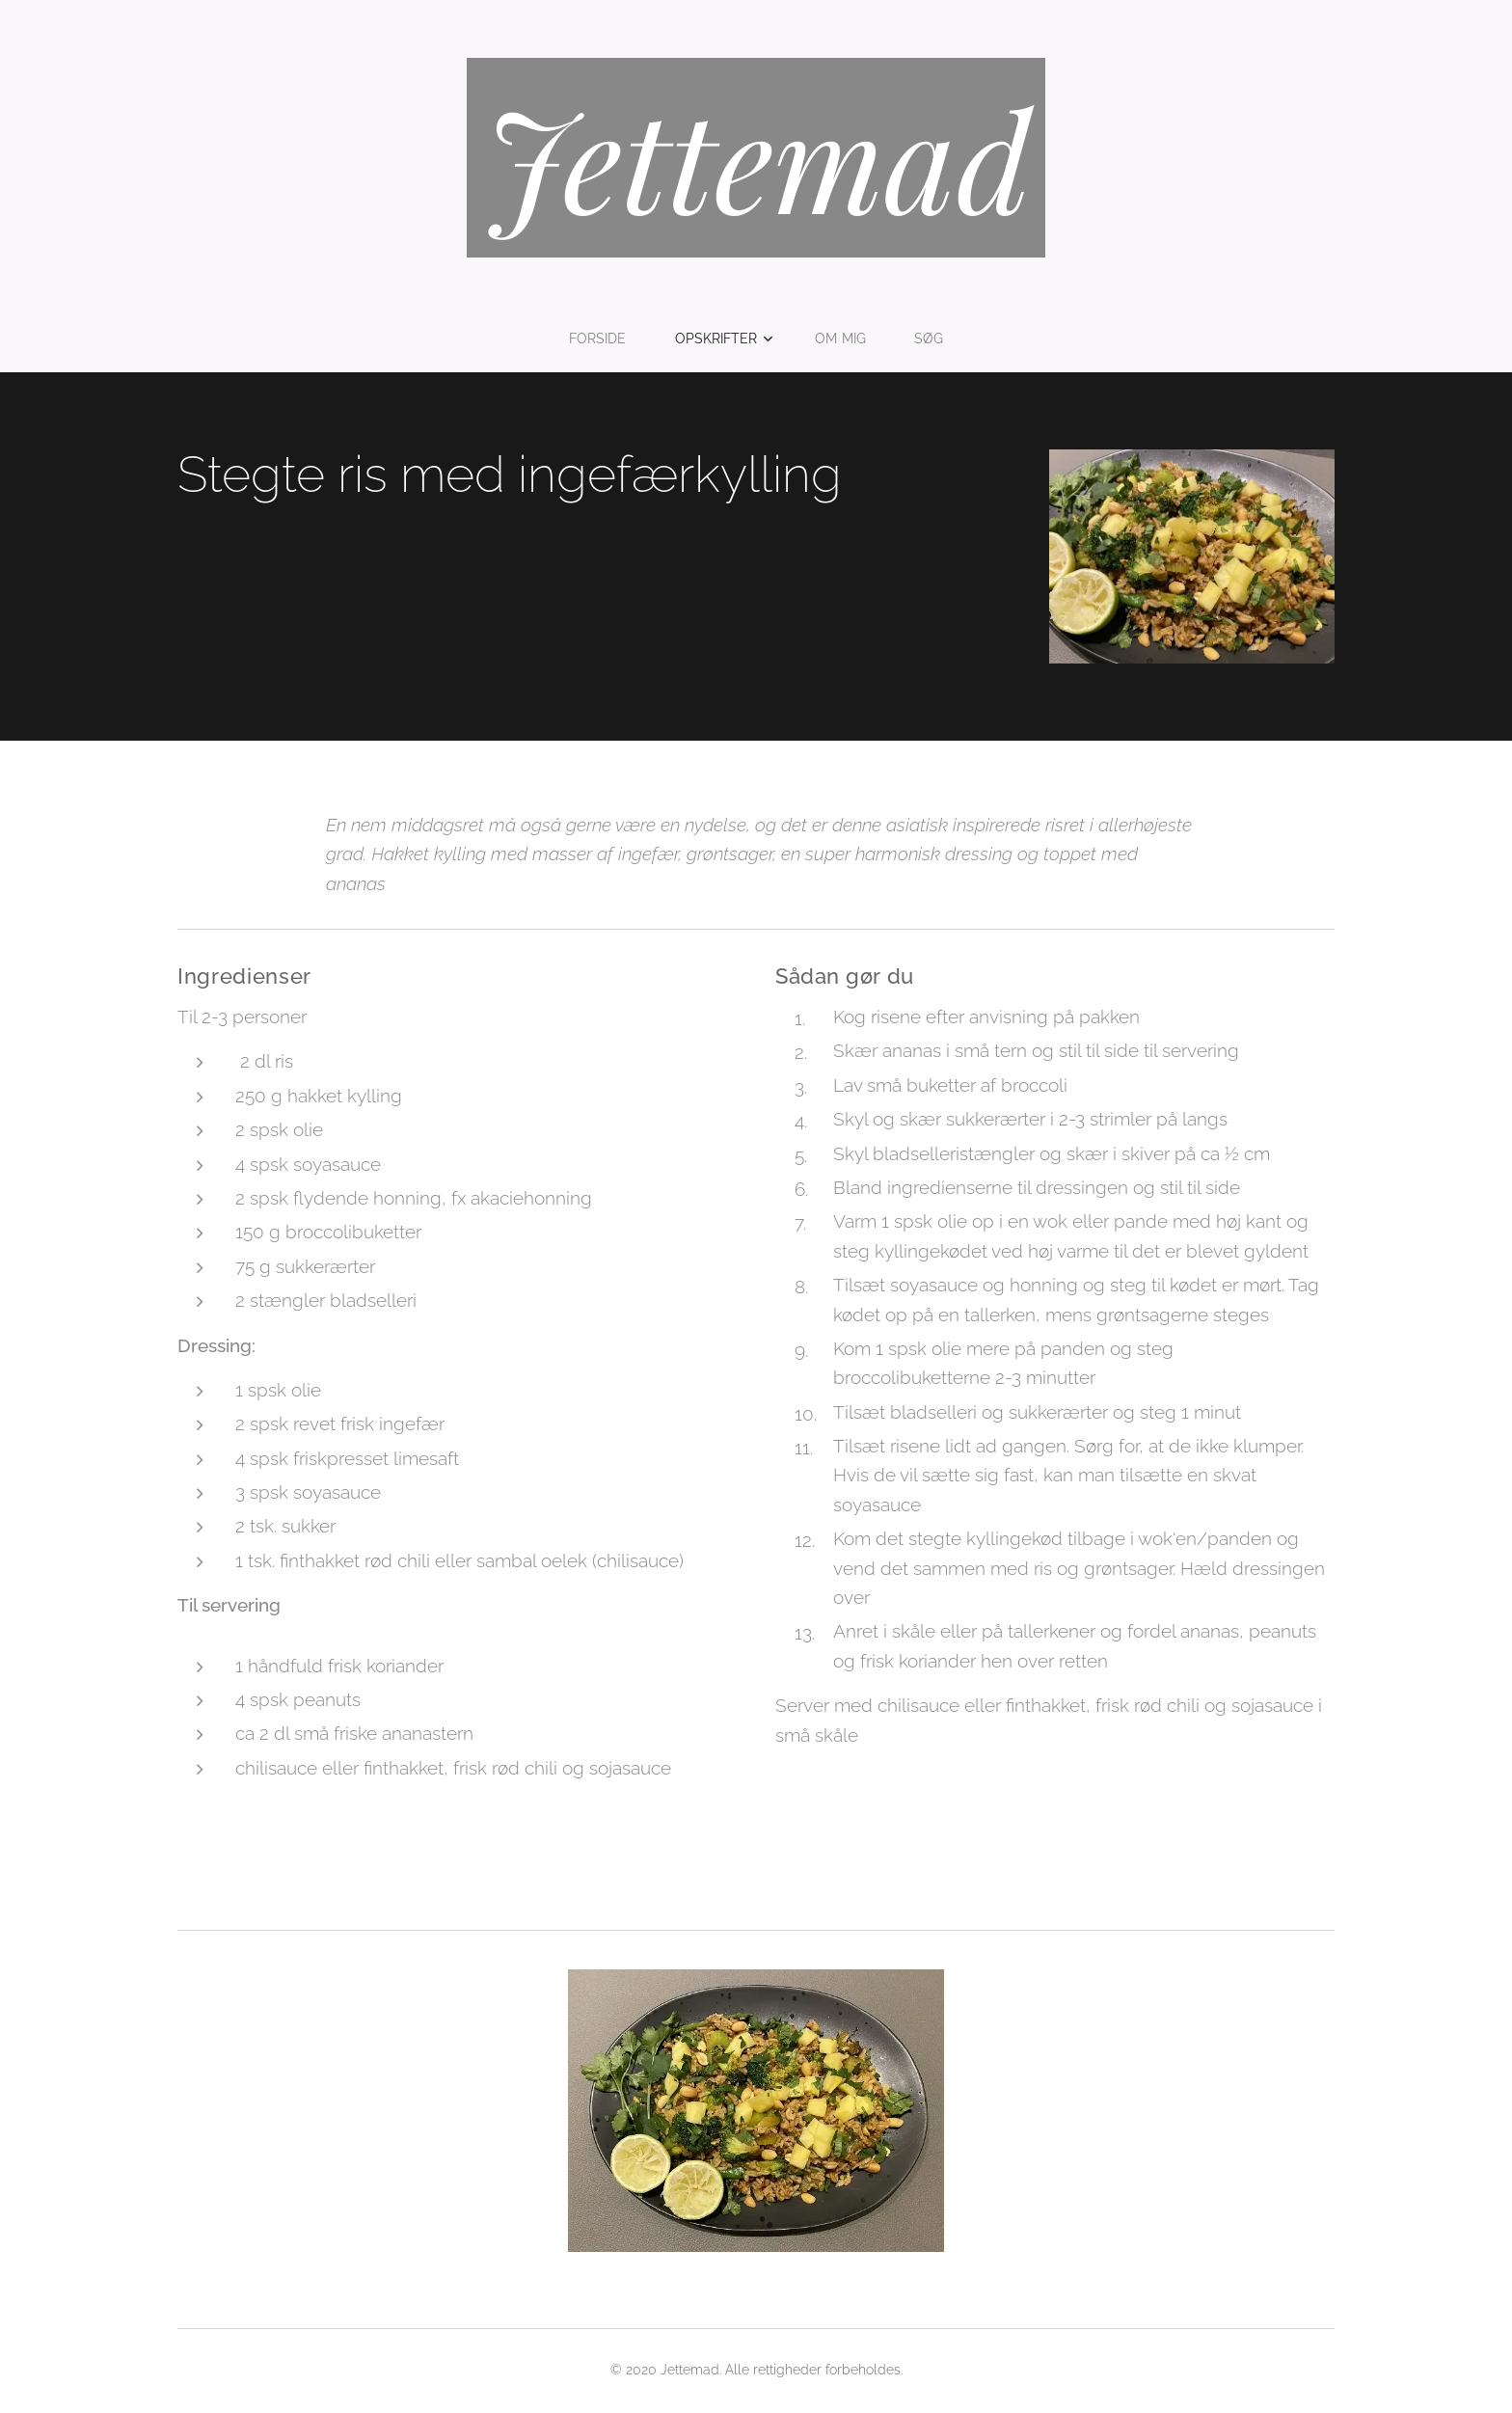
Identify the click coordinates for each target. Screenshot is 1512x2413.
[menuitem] (604, 338)
